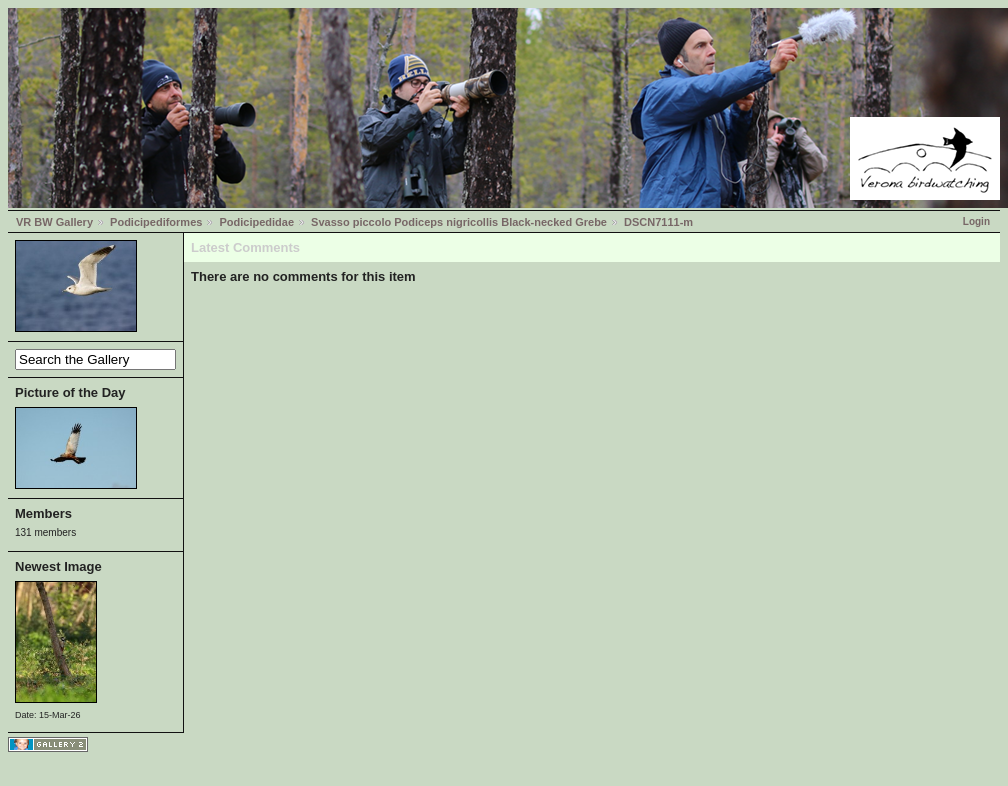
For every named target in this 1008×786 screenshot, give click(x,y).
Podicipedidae (256, 222)
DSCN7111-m (658, 222)
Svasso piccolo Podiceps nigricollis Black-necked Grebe (459, 222)
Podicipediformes (156, 222)
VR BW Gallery (54, 222)
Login (976, 221)
